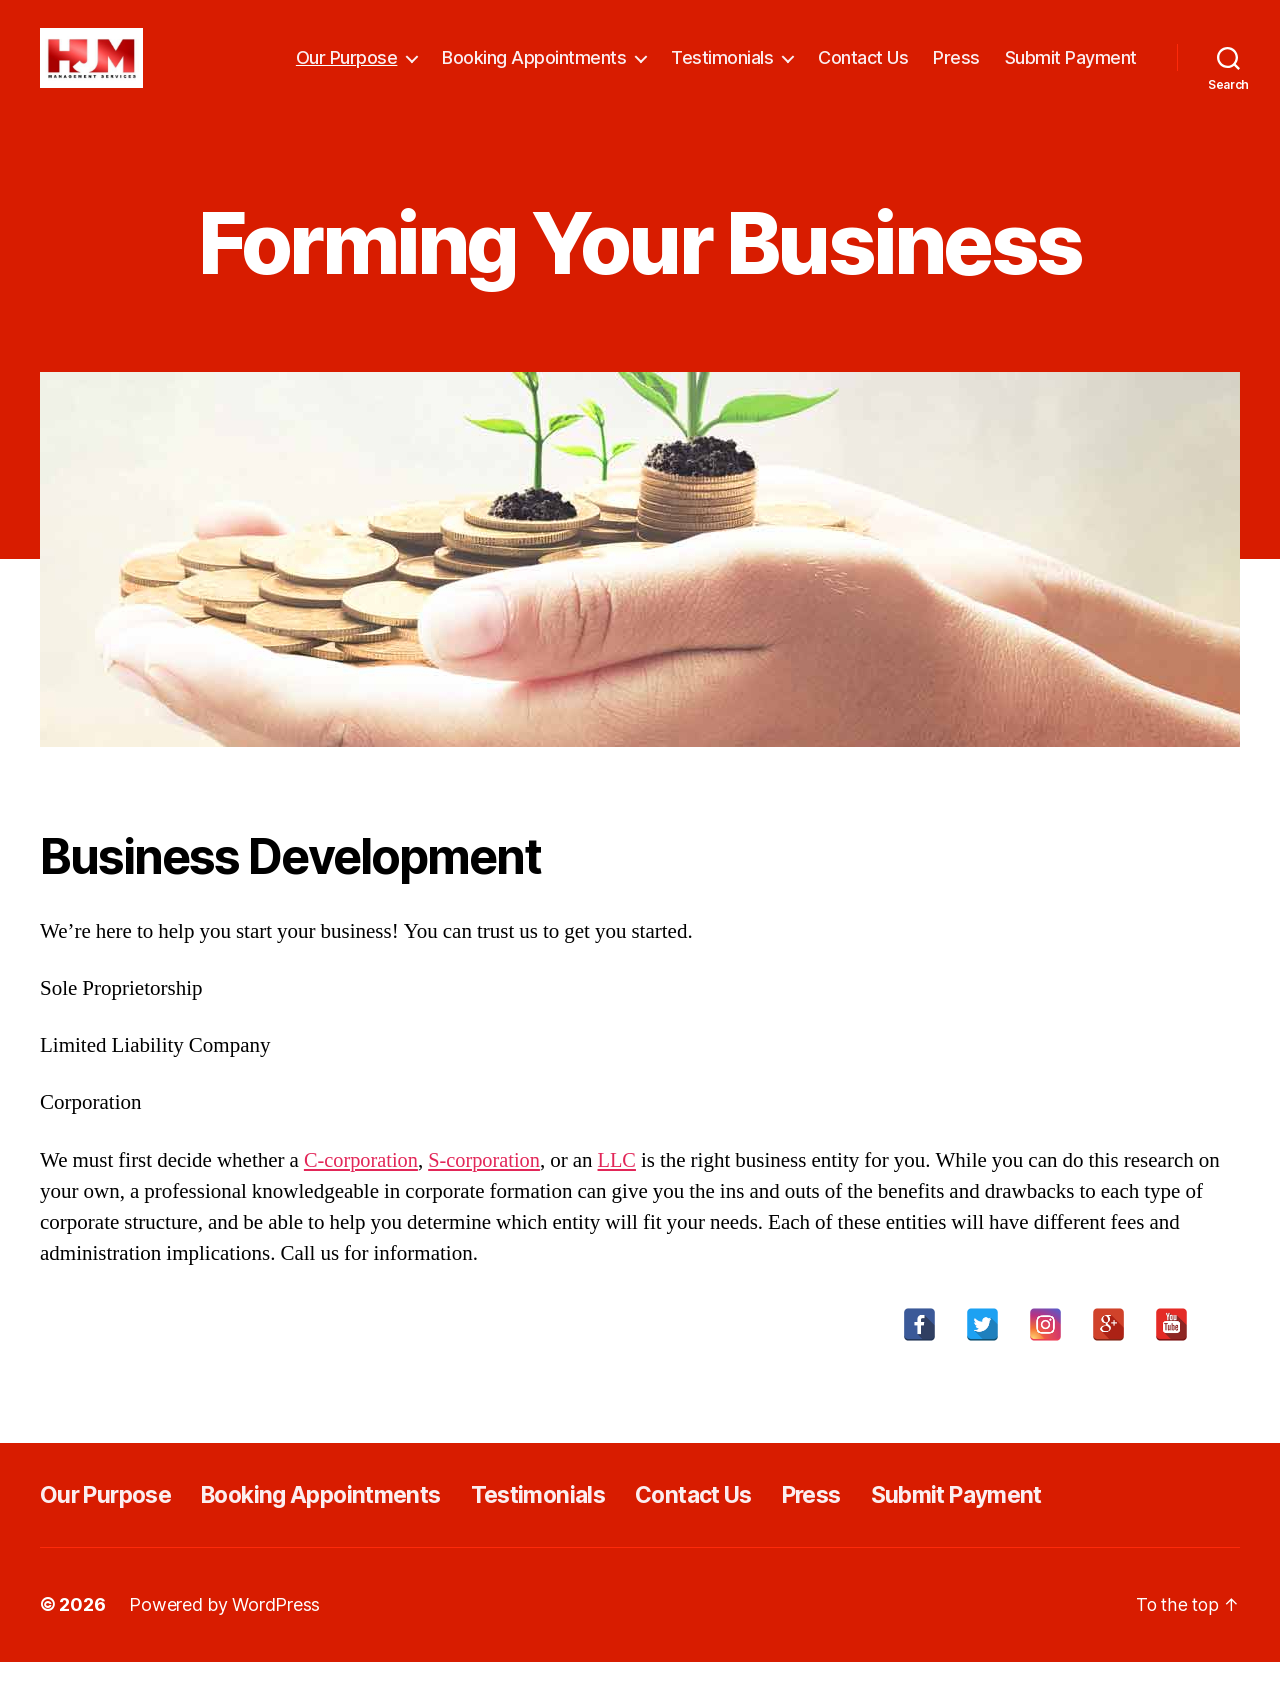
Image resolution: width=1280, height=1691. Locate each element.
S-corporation (489, 1190)
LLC (625, 1190)
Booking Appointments (534, 72)
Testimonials (722, 72)
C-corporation (363, 1190)
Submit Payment (1071, 72)
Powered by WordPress (224, 1634)
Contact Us (863, 72)
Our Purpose (347, 72)
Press (956, 72)
